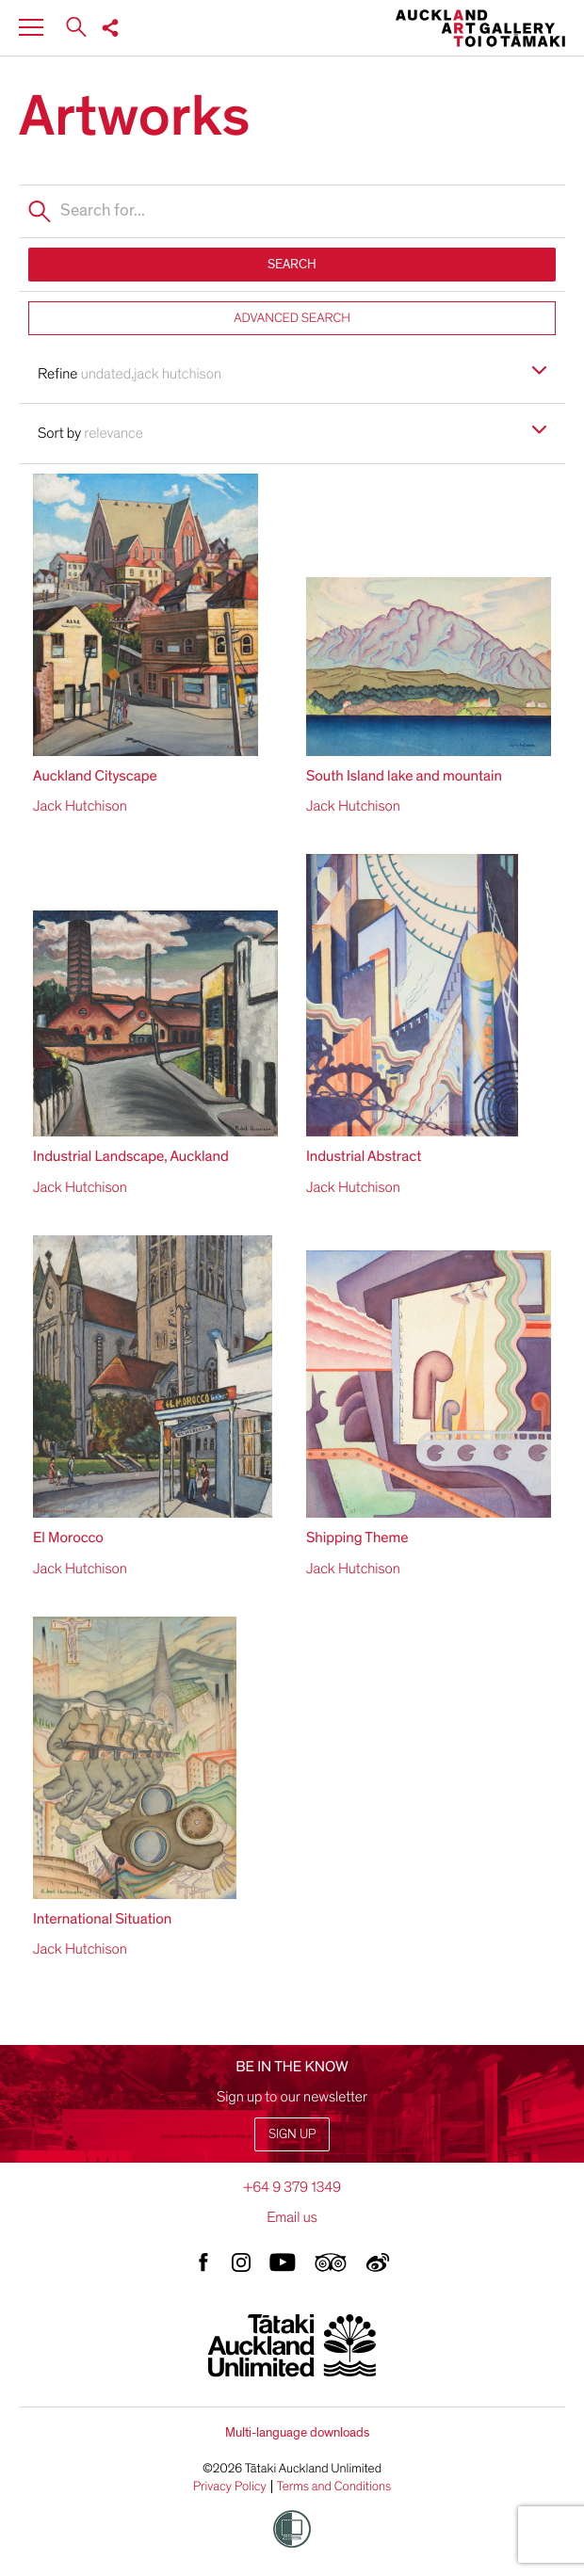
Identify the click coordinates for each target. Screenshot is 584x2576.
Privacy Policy (230, 2486)
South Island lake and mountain (404, 775)
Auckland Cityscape (95, 775)
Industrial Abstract (363, 1156)
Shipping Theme (357, 1537)
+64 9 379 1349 (292, 2187)
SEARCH (292, 264)
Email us (292, 2217)
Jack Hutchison (80, 806)
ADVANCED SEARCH (292, 318)
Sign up (292, 2134)
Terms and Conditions (334, 2486)
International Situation (102, 1918)
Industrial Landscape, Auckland (131, 1156)
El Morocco (68, 1537)
